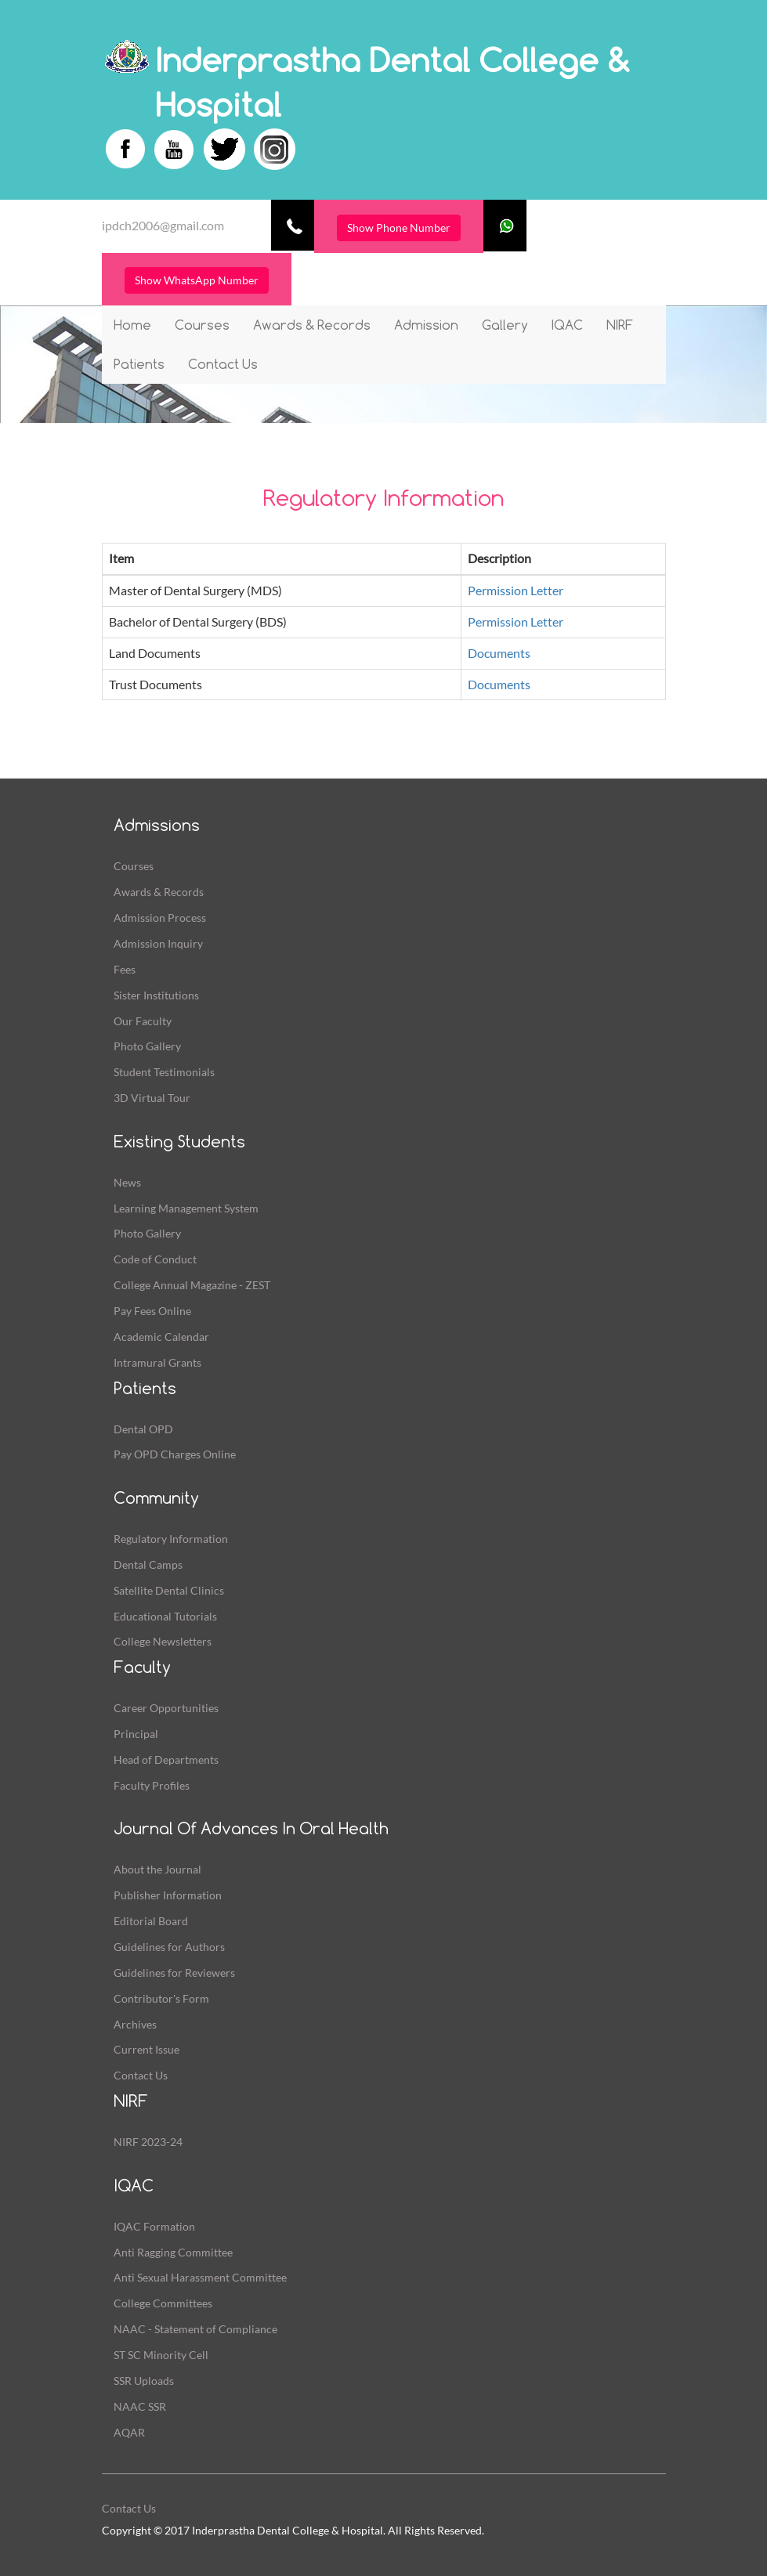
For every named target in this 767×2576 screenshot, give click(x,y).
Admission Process (160, 917)
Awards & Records (312, 324)
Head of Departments (166, 1759)
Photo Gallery (147, 1046)
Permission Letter (515, 590)
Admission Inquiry (158, 943)
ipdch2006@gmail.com (163, 225)
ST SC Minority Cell (161, 2354)
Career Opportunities (166, 1707)
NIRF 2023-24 (148, 2141)
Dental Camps (148, 1564)
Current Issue (146, 2049)
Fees (125, 969)
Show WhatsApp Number (197, 280)
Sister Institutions (156, 995)
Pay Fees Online (152, 1310)
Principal (136, 1733)
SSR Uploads (144, 2380)
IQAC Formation (154, 2226)
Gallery (505, 324)
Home (132, 324)
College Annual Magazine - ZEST (192, 1285)
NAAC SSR (140, 2406)
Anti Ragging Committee (173, 2252)
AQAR (129, 2432)
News (127, 1182)
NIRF (619, 324)
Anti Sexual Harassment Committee (200, 2277)
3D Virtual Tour (152, 1097)
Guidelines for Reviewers (174, 1972)
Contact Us (223, 364)
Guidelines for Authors (169, 1946)
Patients (139, 364)
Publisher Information (168, 1895)
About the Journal (157, 1869)
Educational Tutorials (165, 1616)
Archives (135, 2024)
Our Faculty (143, 1021)
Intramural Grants (157, 1362)
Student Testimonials (164, 1071)
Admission (426, 324)
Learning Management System (186, 1208)
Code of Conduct (155, 1259)
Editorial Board (151, 1920)
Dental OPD (143, 1429)
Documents (499, 652)
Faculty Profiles (152, 1785)
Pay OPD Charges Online (175, 1454)
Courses (202, 324)
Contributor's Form (161, 1998)
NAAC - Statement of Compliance (195, 2329)
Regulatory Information (171, 1538)
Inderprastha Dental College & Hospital (392, 82)
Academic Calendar (161, 1336)
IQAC (567, 324)
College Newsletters (163, 1641)
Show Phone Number (398, 227)
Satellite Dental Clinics (169, 1590)
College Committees (163, 2303)
